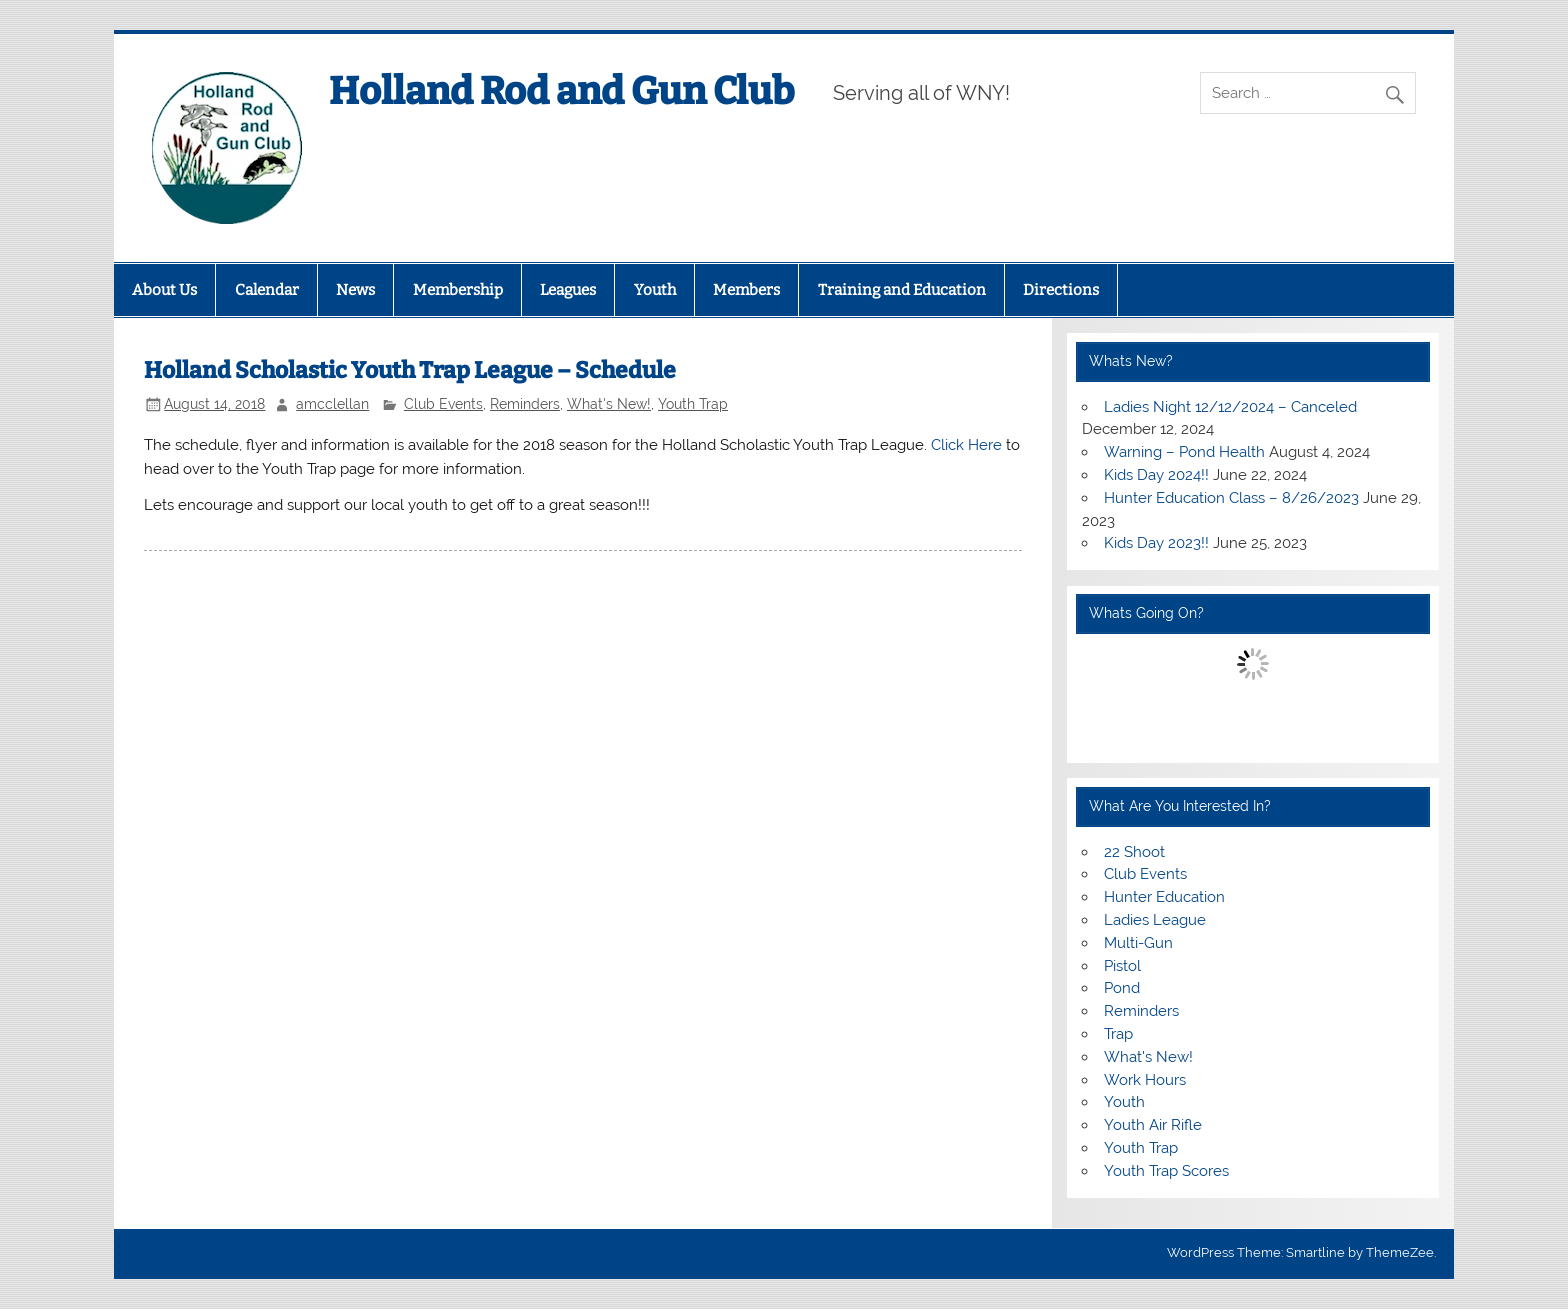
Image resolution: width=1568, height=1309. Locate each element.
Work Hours (1145, 1080)
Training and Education (902, 290)
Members (746, 290)
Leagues (568, 290)
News (355, 290)
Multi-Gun (1138, 943)
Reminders (525, 404)
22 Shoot (1134, 852)
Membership (458, 290)
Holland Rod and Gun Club (561, 91)
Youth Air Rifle (1153, 1125)
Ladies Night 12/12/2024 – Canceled (1230, 407)
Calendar (267, 290)
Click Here (966, 445)
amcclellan (332, 404)
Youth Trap (693, 404)
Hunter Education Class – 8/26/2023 (1231, 498)
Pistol (1122, 966)
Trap (1118, 1034)
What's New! (609, 404)
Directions (1061, 290)
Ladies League (1155, 920)
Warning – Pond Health (1184, 452)
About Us (164, 290)
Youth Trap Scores (1166, 1171)
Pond (1122, 988)
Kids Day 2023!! (1156, 543)
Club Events (443, 404)
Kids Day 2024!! (1156, 475)
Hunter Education (1164, 897)
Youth (655, 290)
